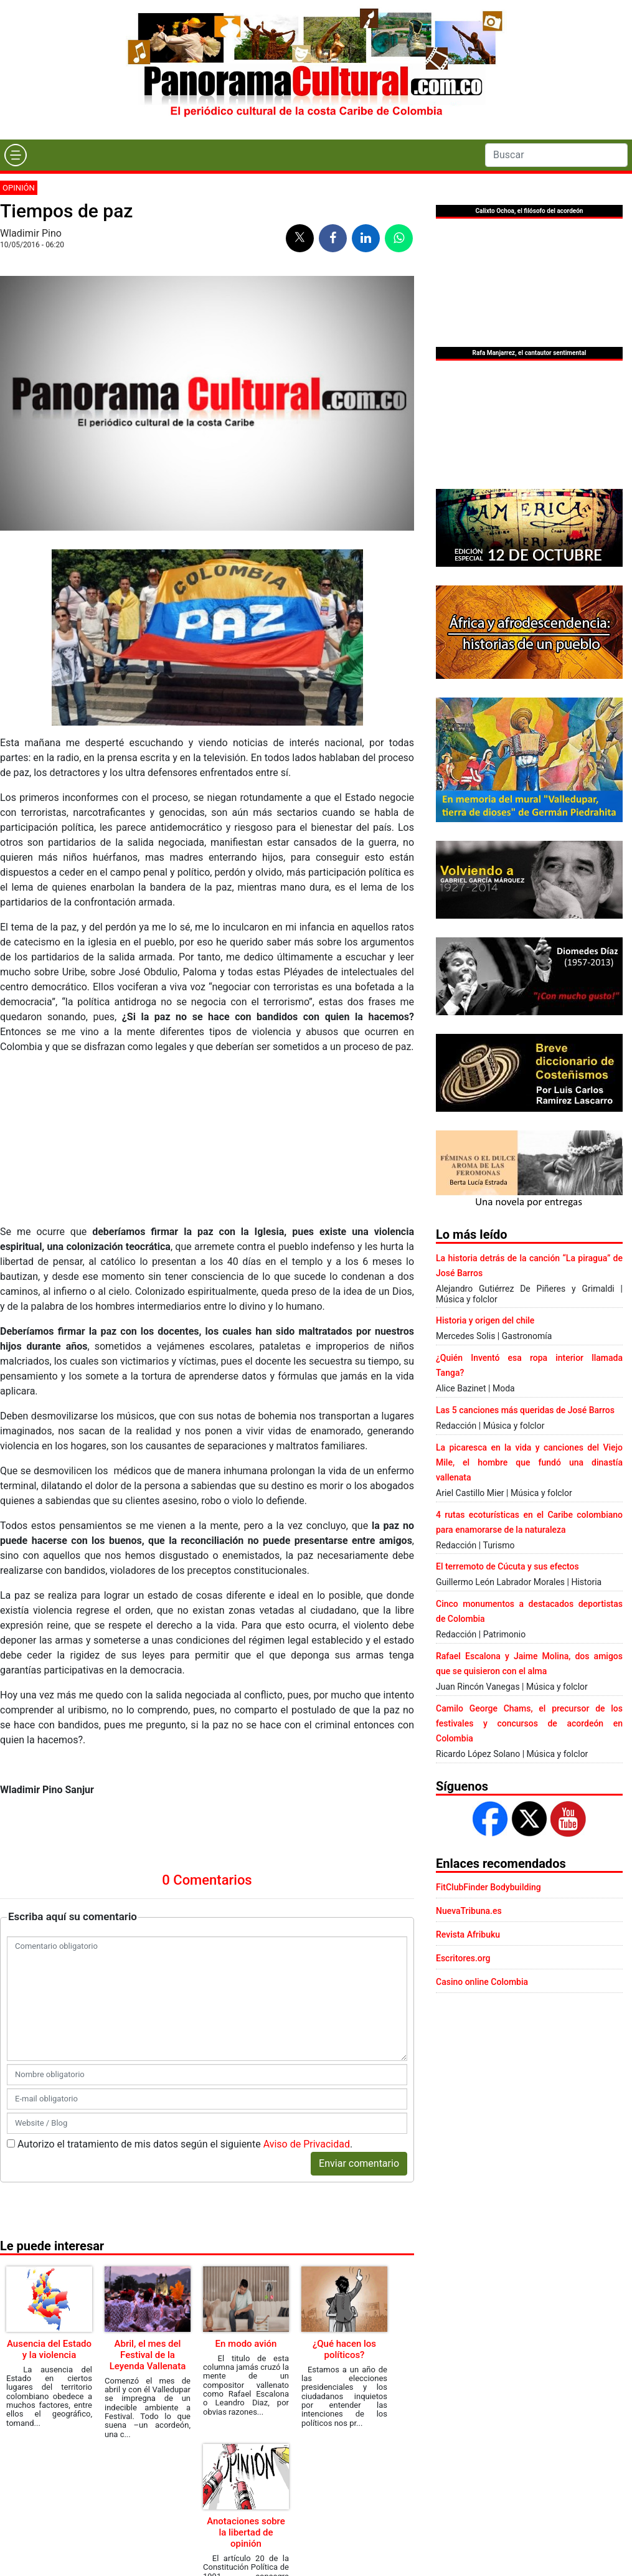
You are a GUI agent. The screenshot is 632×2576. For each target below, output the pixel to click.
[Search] (556, 155)
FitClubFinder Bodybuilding (488, 1887)
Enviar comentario (359, 2163)
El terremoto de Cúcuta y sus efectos (507, 1566)
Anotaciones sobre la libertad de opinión (246, 2532)
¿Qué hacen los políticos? (344, 2349)
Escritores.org (463, 1958)
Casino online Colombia (482, 1982)
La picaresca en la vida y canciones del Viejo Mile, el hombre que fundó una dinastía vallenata (529, 1462)
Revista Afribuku (468, 1934)
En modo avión (246, 2343)
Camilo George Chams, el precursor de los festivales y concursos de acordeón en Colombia (529, 1723)
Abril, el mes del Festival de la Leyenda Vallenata (148, 2355)
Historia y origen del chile (485, 1320)
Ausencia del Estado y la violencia (49, 2349)
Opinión (18, 187)
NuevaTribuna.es (469, 1911)
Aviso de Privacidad (306, 2144)
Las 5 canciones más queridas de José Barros (525, 1410)
